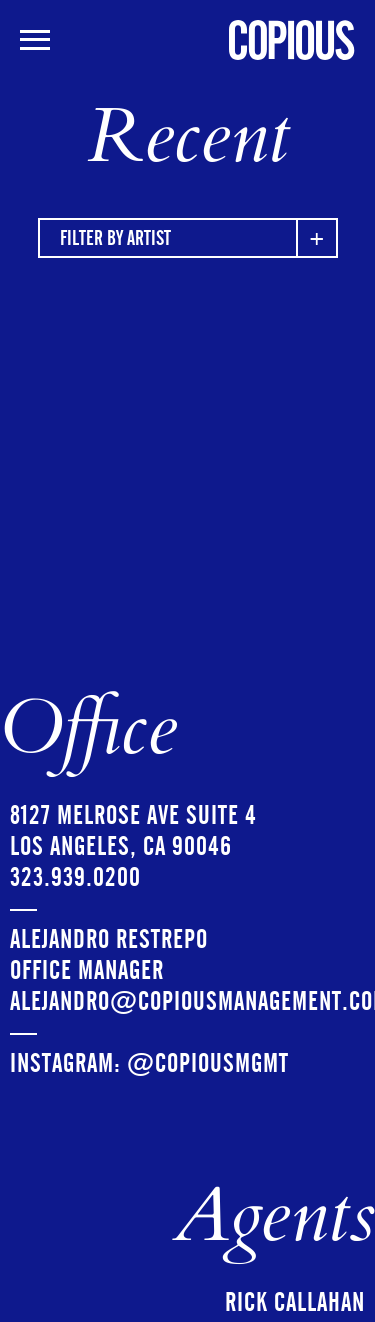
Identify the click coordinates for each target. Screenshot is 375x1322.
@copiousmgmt (208, 1063)
